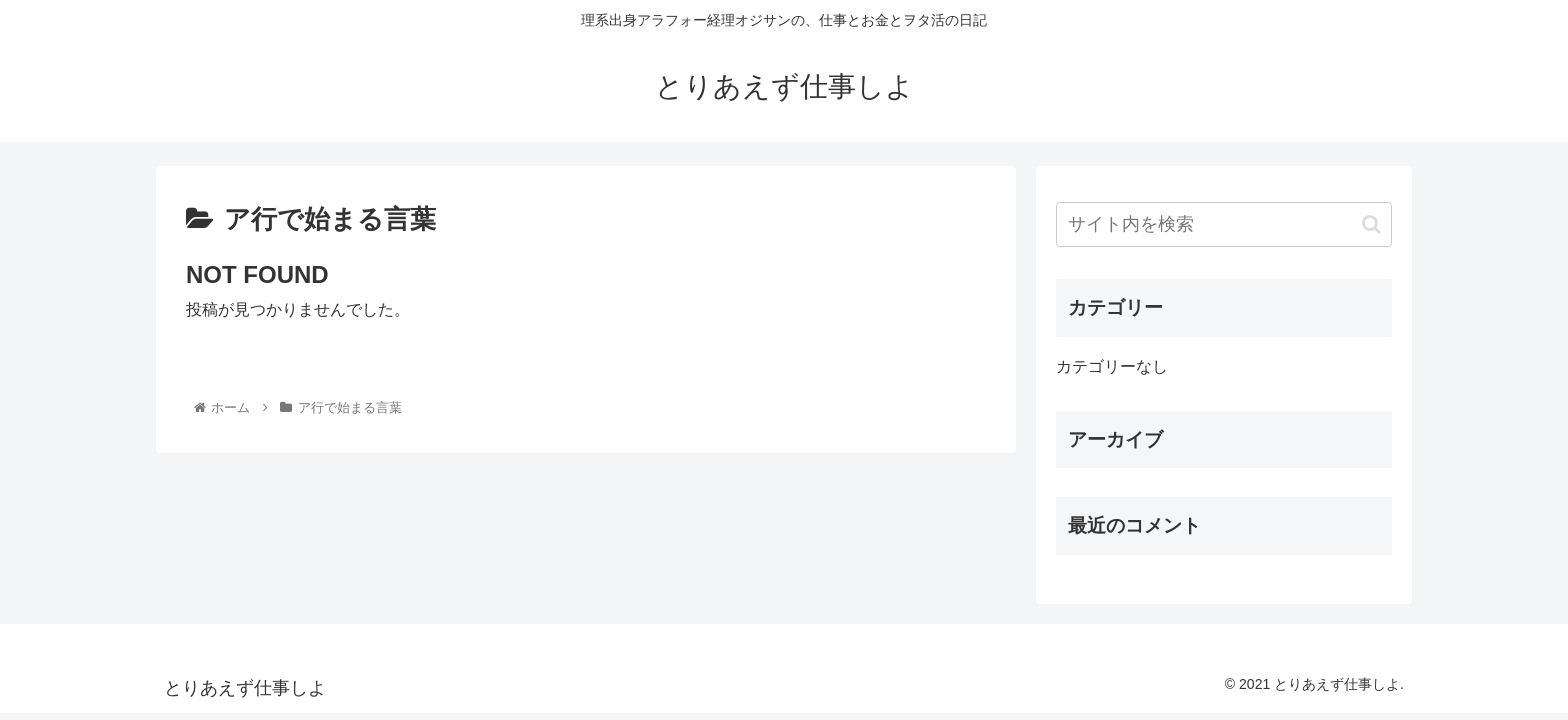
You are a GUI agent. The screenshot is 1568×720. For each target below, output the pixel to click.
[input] (1224, 224)
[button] (1371, 224)
